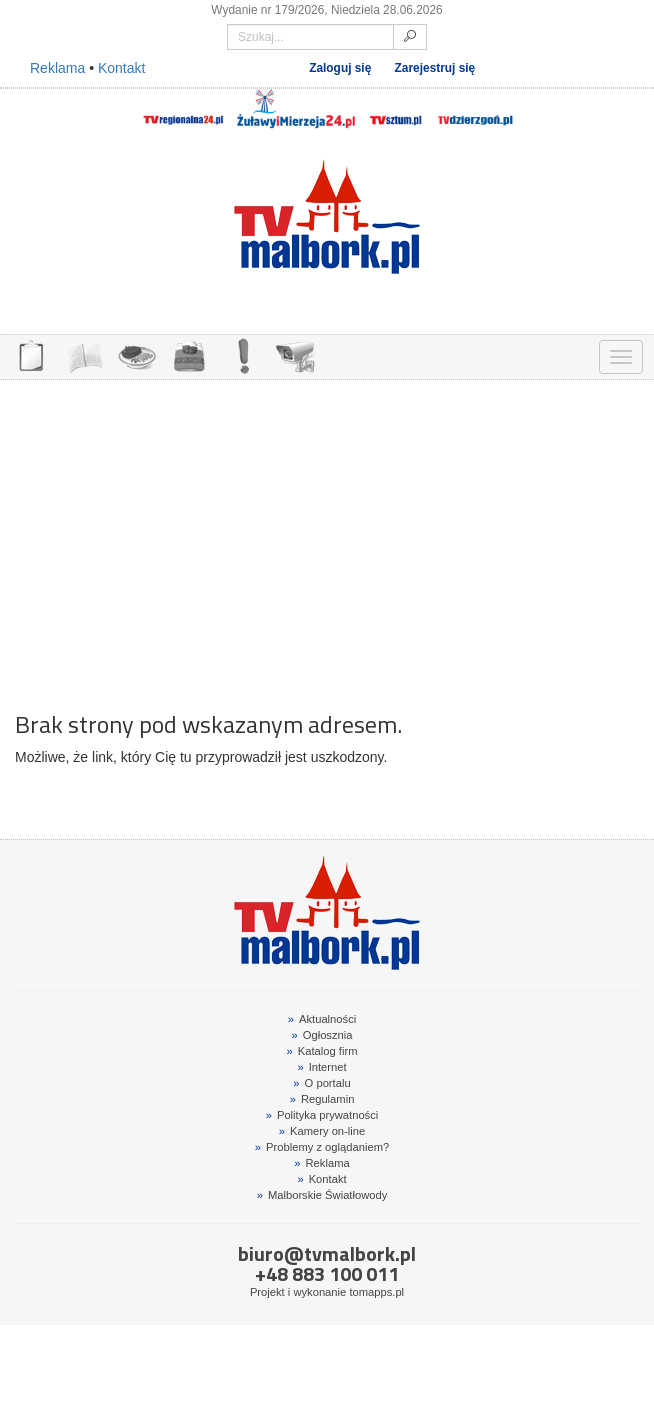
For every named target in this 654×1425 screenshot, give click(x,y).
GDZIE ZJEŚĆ (137, 354)
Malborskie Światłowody (322, 1195)
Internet (321, 1067)
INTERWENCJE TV (243, 354)
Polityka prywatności (322, 1115)
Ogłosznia (322, 1035)
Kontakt (121, 68)
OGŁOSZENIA (31, 354)
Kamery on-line (322, 1131)
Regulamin (322, 1099)
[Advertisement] (327, 535)
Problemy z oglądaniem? (322, 1147)
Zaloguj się (340, 68)
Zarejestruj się (435, 68)
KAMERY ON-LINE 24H (296, 354)
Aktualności (322, 1019)
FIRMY (84, 354)
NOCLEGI (190, 354)
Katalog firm (322, 1051)
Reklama (57, 68)
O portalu (321, 1083)
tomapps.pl (376, 1292)
